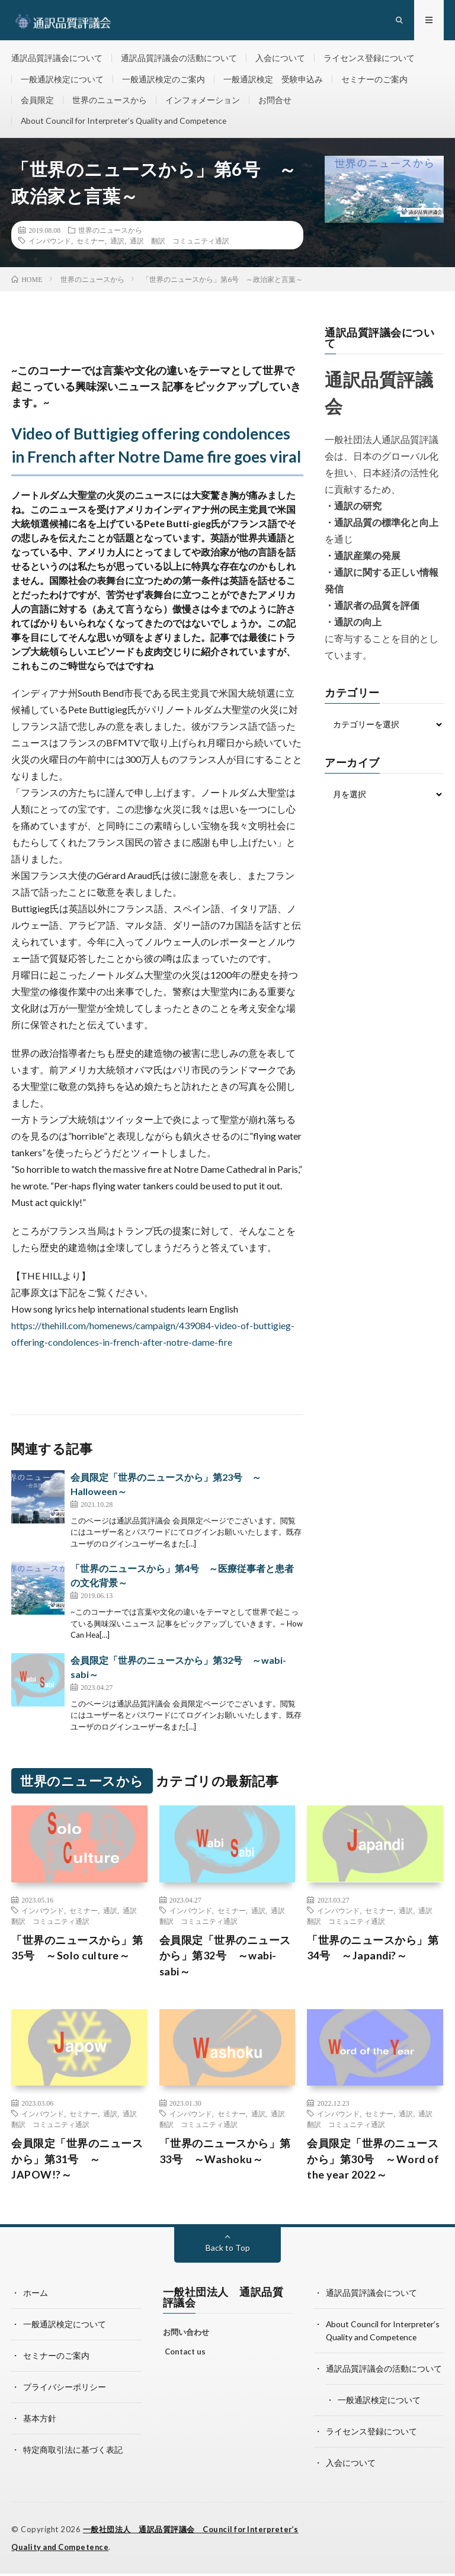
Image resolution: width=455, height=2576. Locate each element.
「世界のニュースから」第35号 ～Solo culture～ (77, 1953)
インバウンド (49, 245)
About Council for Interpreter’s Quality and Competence (126, 125)
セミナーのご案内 (374, 81)
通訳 (117, 245)
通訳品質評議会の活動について (179, 59)
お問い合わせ (186, 2338)
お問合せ (274, 103)
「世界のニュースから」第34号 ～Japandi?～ (372, 1953)
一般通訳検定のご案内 (163, 81)
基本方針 (39, 2422)
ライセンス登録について (369, 59)
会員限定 (37, 103)
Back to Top (228, 2254)
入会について (280, 59)
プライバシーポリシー (64, 2391)
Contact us (185, 2358)
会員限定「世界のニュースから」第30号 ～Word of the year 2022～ (373, 2164)
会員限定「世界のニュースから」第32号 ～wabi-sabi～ (225, 1961)
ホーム (35, 2299)
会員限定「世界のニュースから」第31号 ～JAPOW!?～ (77, 2164)
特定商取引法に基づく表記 (73, 2453)
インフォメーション (202, 103)
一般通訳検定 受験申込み (273, 81)
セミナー (90, 245)
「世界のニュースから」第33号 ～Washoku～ (225, 2156)
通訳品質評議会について (56, 59)
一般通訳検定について (62, 81)
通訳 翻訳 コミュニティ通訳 (179, 245)
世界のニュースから (109, 103)
